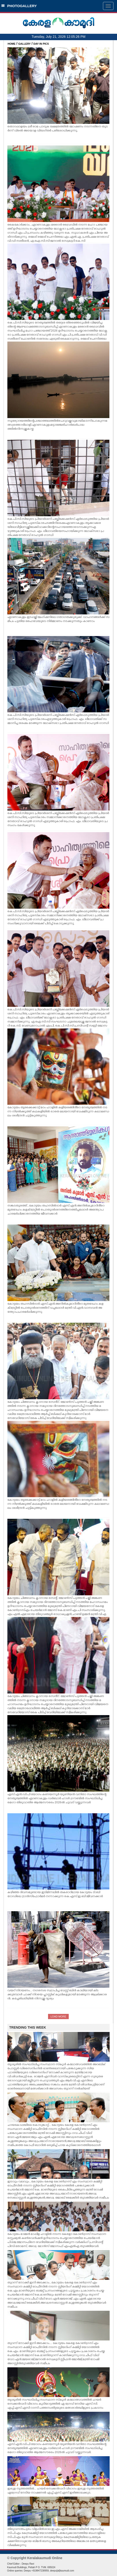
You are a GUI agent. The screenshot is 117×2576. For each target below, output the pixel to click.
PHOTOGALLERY (19, 6)
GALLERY (24, 43)
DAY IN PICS (41, 43)
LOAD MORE (58, 2016)
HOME (11, 43)
